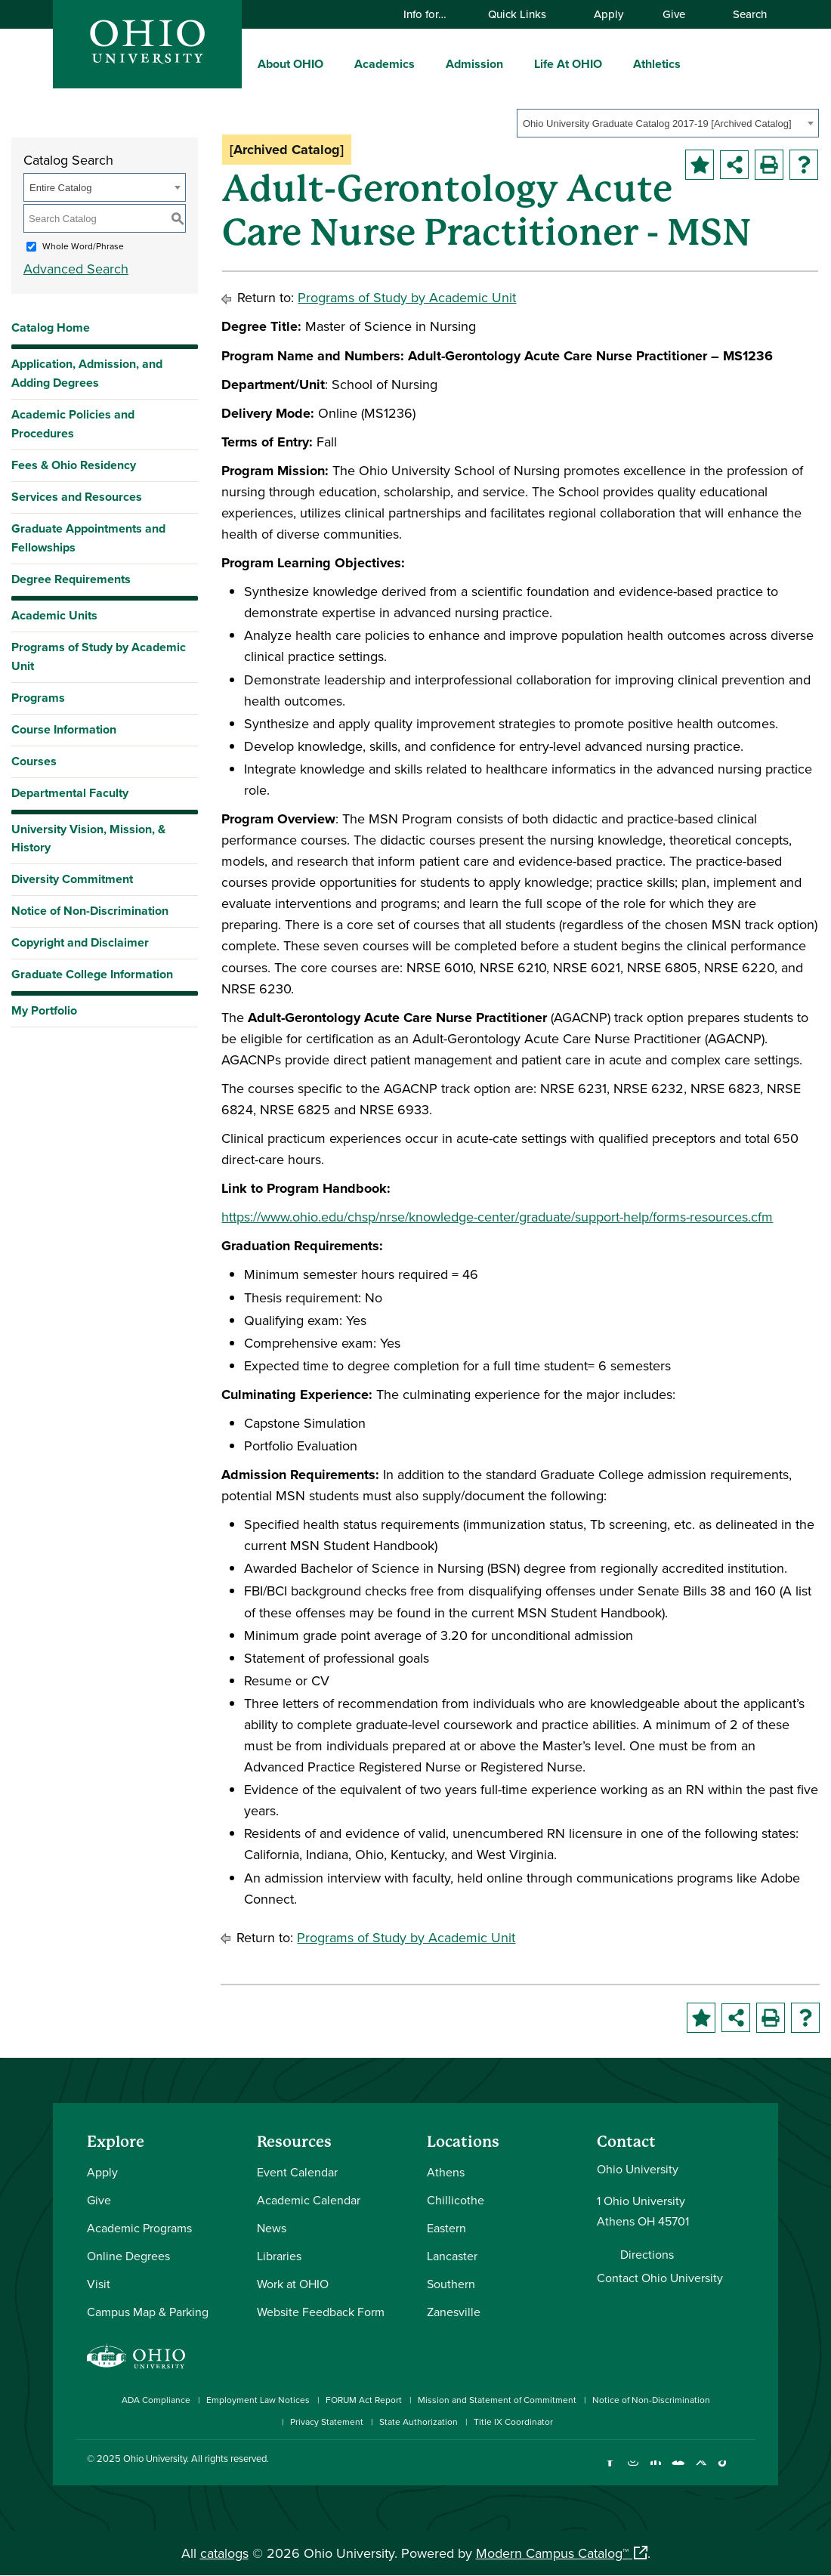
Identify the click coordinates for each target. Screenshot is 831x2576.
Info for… (432, 14)
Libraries (279, 2255)
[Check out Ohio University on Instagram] (632, 2469)
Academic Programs (139, 2227)
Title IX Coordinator (513, 2421)
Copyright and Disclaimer (80, 942)
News (271, 2227)
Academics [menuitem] (384, 64)
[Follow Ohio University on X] (700, 2469)
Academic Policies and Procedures (72, 424)
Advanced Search (75, 268)
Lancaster (452, 2255)
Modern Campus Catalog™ (552, 2553)
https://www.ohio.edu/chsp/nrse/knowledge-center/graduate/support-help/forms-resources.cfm (497, 1216)
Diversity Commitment (72, 879)
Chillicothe (455, 2199)
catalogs (224, 2553)
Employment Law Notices (258, 2399)
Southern (451, 2283)
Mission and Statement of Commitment (497, 2399)
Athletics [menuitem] (657, 64)
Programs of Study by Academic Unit (98, 656)
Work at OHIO (293, 2283)
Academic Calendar (308, 2199)
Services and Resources (76, 496)
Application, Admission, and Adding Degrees (86, 373)
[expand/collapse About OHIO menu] (334, 63)
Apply (608, 14)
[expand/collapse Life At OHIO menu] (613, 63)
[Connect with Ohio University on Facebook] (610, 2469)
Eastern (446, 2227)
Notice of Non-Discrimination (89, 910)
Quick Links (524, 14)
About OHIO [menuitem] (290, 64)
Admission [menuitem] (474, 64)
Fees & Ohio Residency (73, 465)
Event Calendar (297, 2172)
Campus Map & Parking (148, 2311)
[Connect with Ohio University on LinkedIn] (655, 2469)
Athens (446, 2172)
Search (742, 14)
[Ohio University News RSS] (746, 2469)
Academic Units (54, 615)
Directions (647, 2254)
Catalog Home (50, 327)
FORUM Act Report (364, 2399)
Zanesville (453, 2311)
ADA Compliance (156, 2399)
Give (674, 14)
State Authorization (418, 2421)
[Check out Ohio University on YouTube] (678, 2469)
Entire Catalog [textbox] (60, 187)
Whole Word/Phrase (83, 245)
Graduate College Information (92, 977)
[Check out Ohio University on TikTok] (723, 2469)
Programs (38, 697)
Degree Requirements (71, 579)
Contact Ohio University (660, 2277)
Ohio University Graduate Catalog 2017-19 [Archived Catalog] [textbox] (657, 123)
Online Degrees (128, 2255)
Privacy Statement (326, 2421)
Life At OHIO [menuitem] (568, 64)
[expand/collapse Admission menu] (514, 63)
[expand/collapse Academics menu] (426, 63)
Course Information (63, 729)
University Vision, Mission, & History (88, 838)
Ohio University (155, 2458)
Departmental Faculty (69, 793)
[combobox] (668, 123)
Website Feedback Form (321, 2311)
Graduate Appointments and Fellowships (88, 538)
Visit (98, 2283)
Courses (34, 761)
